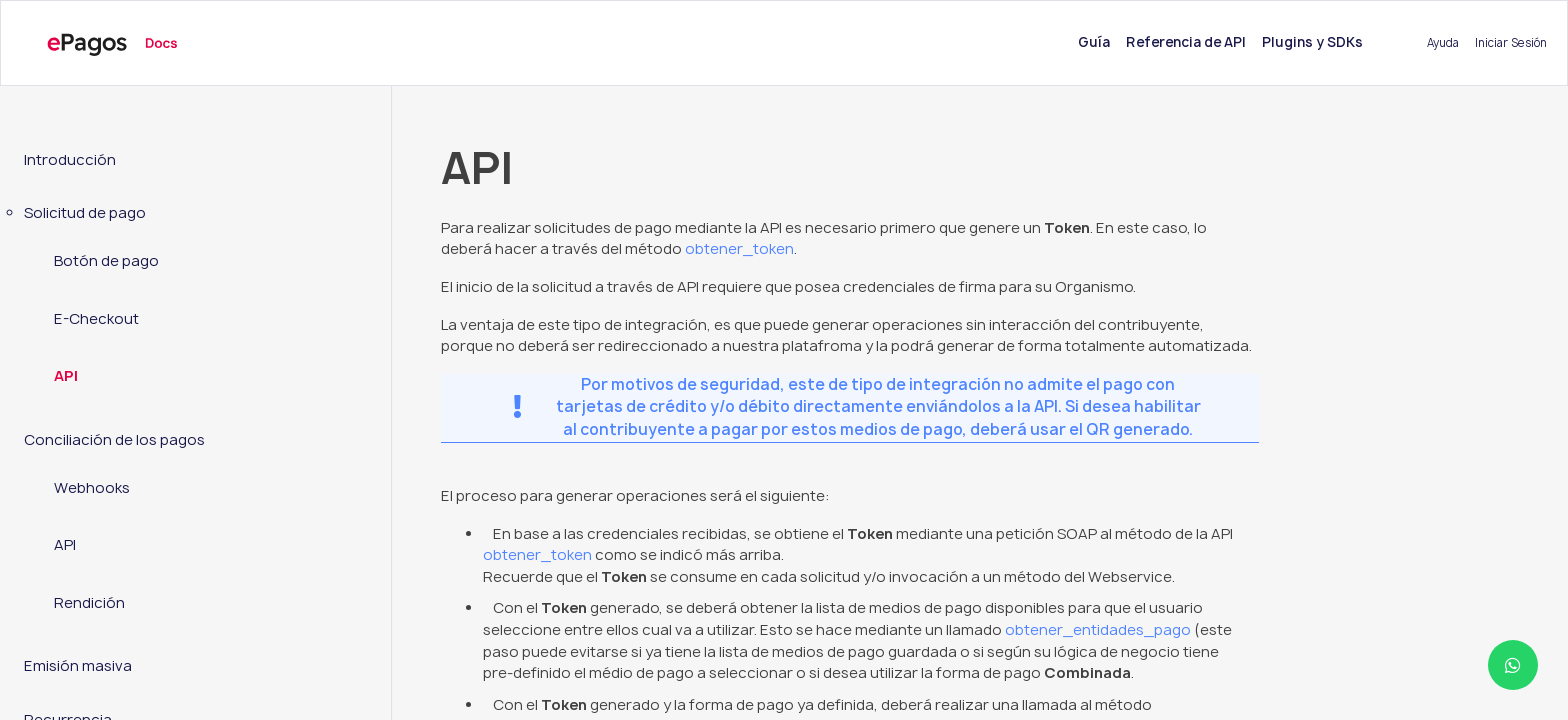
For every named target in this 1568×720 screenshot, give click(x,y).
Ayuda (1443, 42)
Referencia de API (1186, 42)
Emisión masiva (78, 666)
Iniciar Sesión (1511, 42)
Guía (1098, 41)
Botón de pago (106, 261)
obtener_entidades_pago (1098, 630)
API (66, 376)
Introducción (70, 160)
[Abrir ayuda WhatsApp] (1513, 665)
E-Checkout (96, 319)
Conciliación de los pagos (114, 440)
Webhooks (92, 488)
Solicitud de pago (85, 213)
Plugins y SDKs (1312, 42)
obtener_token (739, 249)
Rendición (89, 603)
